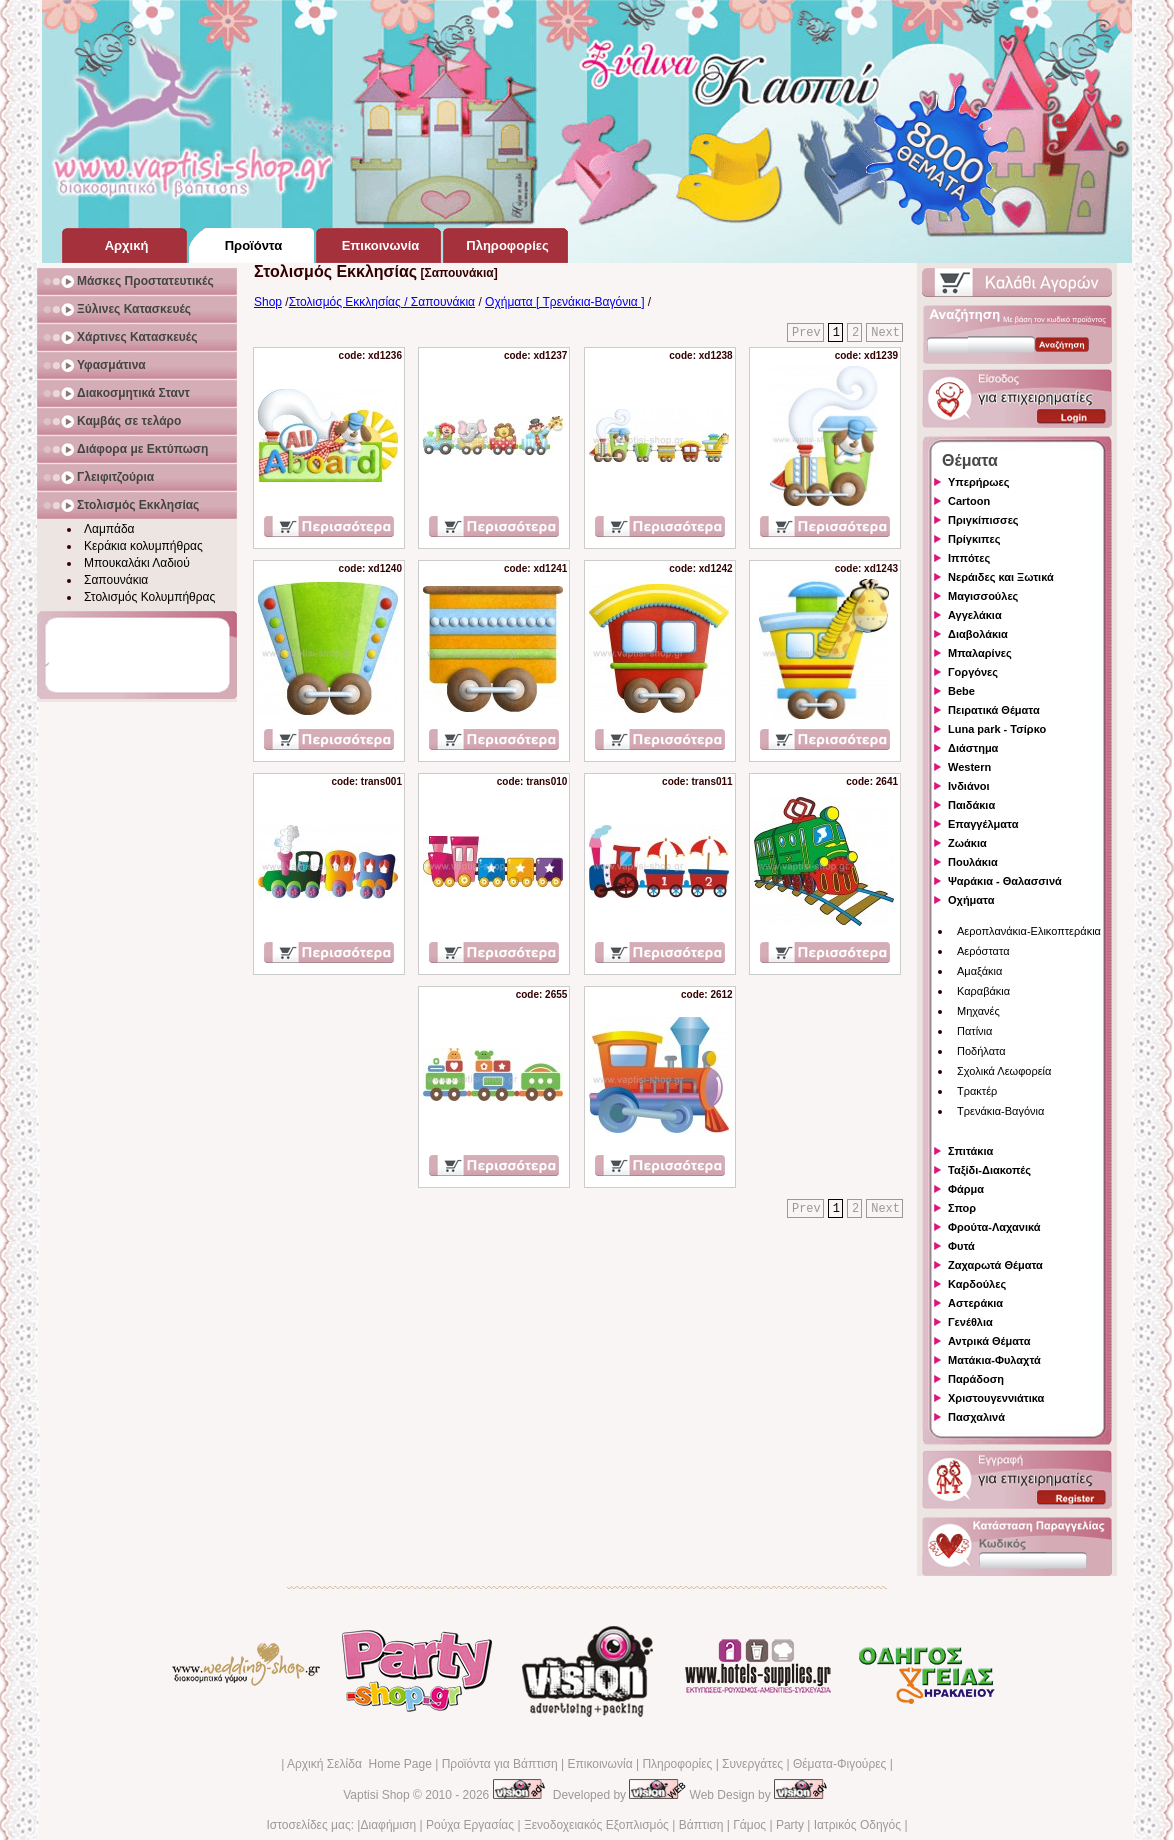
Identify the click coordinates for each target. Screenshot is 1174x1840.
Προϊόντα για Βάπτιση (500, 1764)
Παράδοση (976, 1379)
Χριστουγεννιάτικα (996, 1398)
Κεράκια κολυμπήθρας (143, 546)
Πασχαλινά (976, 1417)
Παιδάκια (971, 805)
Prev (806, 333)
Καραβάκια (983, 991)
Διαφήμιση (388, 1825)
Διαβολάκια (978, 634)
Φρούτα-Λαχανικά (994, 1227)
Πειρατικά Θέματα (994, 710)
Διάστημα (973, 748)
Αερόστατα (983, 951)
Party (790, 1825)
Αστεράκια (975, 1303)
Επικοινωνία (599, 1764)
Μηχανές (978, 1011)
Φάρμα (966, 1189)
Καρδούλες (977, 1284)
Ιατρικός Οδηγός (857, 1825)
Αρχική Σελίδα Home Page (359, 1764)
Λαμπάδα (109, 529)
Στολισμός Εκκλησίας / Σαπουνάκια (382, 302)
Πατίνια (974, 1031)
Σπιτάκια (970, 1151)
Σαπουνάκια (116, 580)
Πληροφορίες (677, 1764)
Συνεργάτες (752, 1764)
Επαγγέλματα (983, 824)
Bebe (961, 691)
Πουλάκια (973, 862)
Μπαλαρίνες (980, 653)
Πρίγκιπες (974, 539)
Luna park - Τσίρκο (997, 729)
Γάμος (749, 1825)
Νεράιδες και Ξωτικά (1001, 577)
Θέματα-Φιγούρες (839, 1764)
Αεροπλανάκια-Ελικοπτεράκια (1029, 931)
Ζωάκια (967, 843)
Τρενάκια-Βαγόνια (1000, 1111)
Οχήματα (971, 900)
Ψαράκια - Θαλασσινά (1005, 881)
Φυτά (961, 1246)
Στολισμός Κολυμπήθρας (149, 597)
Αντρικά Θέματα (989, 1341)
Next (885, 333)
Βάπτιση (701, 1825)
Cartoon (969, 501)
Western (969, 767)
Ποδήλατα (981, 1051)
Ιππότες (969, 558)
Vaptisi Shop (376, 1795)
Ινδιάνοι (969, 786)
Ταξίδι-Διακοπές (989, 1170)
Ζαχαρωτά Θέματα (995, 1265)
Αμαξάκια (979, 971)
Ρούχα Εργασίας (470, 1825)
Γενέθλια (970, 1322)
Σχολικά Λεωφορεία (1004, 1071)
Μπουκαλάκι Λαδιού (137, 563)
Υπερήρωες (979, 482)
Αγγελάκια (975, 615)
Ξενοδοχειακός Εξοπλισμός (596, 1825)
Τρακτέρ (977, 1091)
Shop (268, 302)
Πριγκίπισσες (983, 520)
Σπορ (962, 1208)
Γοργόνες (973, 672)
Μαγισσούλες (983, 596)
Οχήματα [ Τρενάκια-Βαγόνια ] (564, 302)
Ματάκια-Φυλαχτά (994, 1360)
